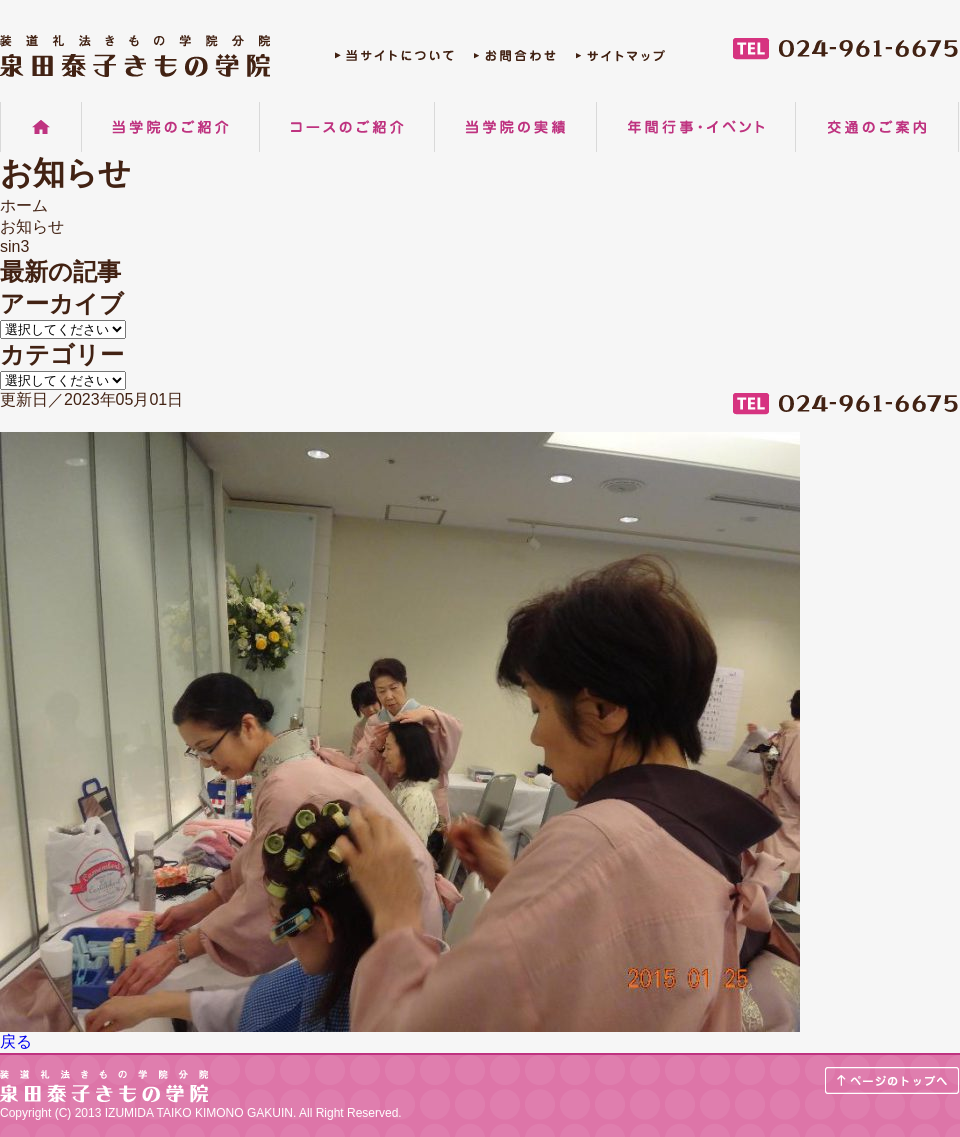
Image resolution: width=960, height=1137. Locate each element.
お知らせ (32, 226)
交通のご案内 (877, 127)
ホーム (41, 127)
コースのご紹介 (347, 127)
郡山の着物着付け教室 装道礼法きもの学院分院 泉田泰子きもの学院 (135, 56)
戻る (16, 1041)
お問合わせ (515, 60)
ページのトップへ (892, 1080)
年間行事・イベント (696, 127)
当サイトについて (394, 60)
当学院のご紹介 (170, 127)
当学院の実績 (515, 127)
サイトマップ (620, 60)
